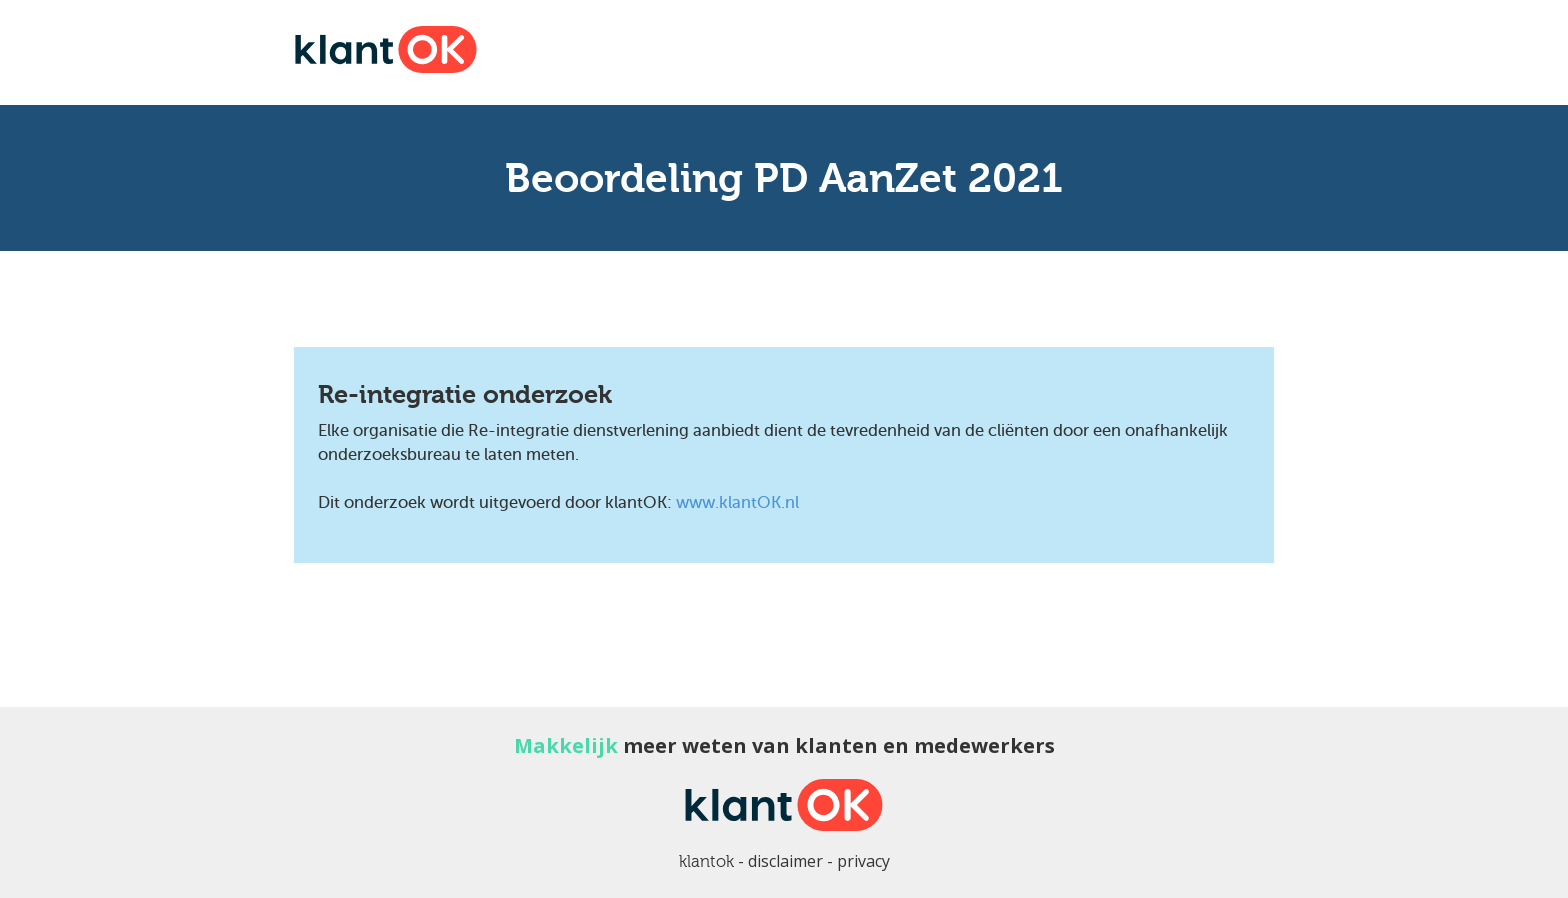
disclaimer (785, 861)
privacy (863, 861)
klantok (706, 861)
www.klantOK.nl (737, 502)
